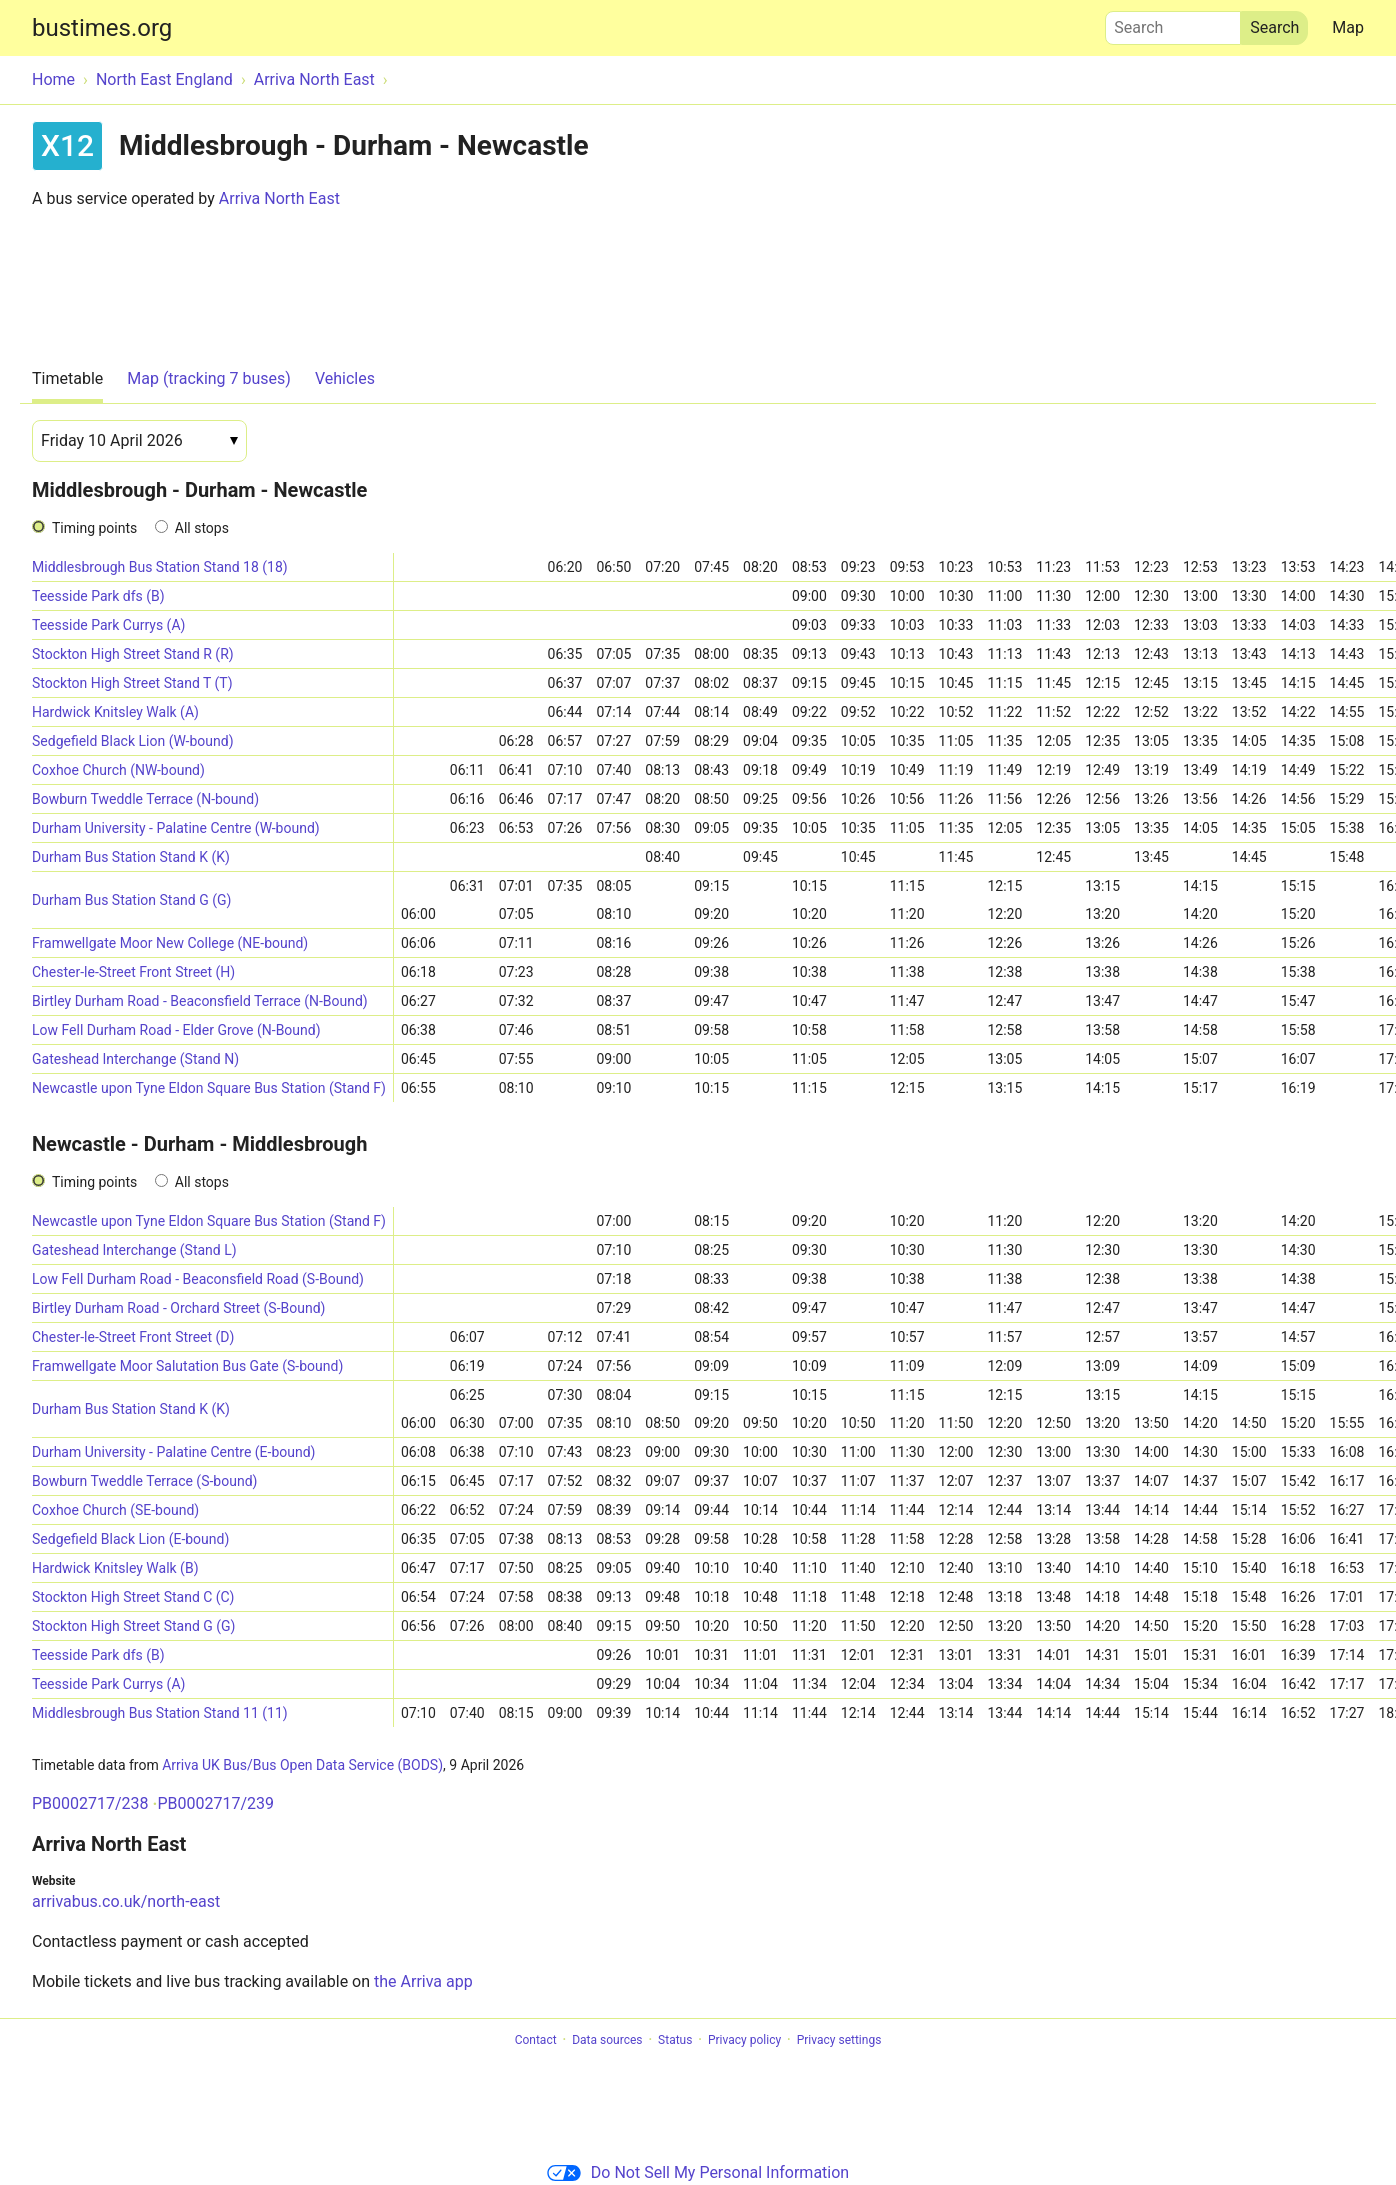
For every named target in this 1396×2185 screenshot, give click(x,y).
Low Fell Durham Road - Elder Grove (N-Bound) (176, 1030)
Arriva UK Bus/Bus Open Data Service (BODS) (302, 1765)
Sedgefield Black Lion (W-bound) (133, 741)
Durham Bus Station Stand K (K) (131, 857)
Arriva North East (279, 198)
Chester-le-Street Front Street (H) (133, 972)
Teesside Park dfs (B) (98, 596)
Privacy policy (744, 2040)
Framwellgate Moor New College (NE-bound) (170, 943)
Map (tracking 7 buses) (209, 378)
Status (675, 2040)
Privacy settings (839, 2040)
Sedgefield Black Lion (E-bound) (130, 1539)
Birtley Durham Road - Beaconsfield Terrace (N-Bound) (200, 1001)
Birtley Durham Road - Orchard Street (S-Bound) (178, 1308)
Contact (536, 2040)
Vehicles (345, 378)
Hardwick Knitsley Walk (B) (115, 1568)
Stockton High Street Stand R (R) (133, 654)
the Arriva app (423, 1981)
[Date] (139, 441)
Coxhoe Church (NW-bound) (118, 770)
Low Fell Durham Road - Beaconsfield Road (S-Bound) (198, 1279)
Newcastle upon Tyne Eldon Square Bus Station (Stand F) (209, 1088)
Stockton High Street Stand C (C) (133, 1597)
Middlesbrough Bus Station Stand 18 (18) (160, 567)
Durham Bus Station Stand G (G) (131, 900)
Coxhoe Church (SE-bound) (115, 1510)
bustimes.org (102, 28)
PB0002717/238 (90, 1803)
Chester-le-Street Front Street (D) (133, 1337)
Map (1348, 27)
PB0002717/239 (215, 1803)
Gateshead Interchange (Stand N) (135, 1059)
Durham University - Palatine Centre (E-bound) (174, 1452)
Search (1173, 23)
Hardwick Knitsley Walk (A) (115, 712)
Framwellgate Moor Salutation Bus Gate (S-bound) (187, 1366)
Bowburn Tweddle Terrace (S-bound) (144, 1481)
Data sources (607, 2040)
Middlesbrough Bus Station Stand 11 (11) (160, 1713)
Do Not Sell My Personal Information (698, 2172)
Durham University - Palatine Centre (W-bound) (176, 828)
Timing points (94, 528)
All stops (202, 528)
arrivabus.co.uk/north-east (126, 1901)
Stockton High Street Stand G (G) (133, 1626)
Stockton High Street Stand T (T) (132, 683)
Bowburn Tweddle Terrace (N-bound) (145, 799)
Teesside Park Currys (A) (108, 625)
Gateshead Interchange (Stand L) (134, 1250)
